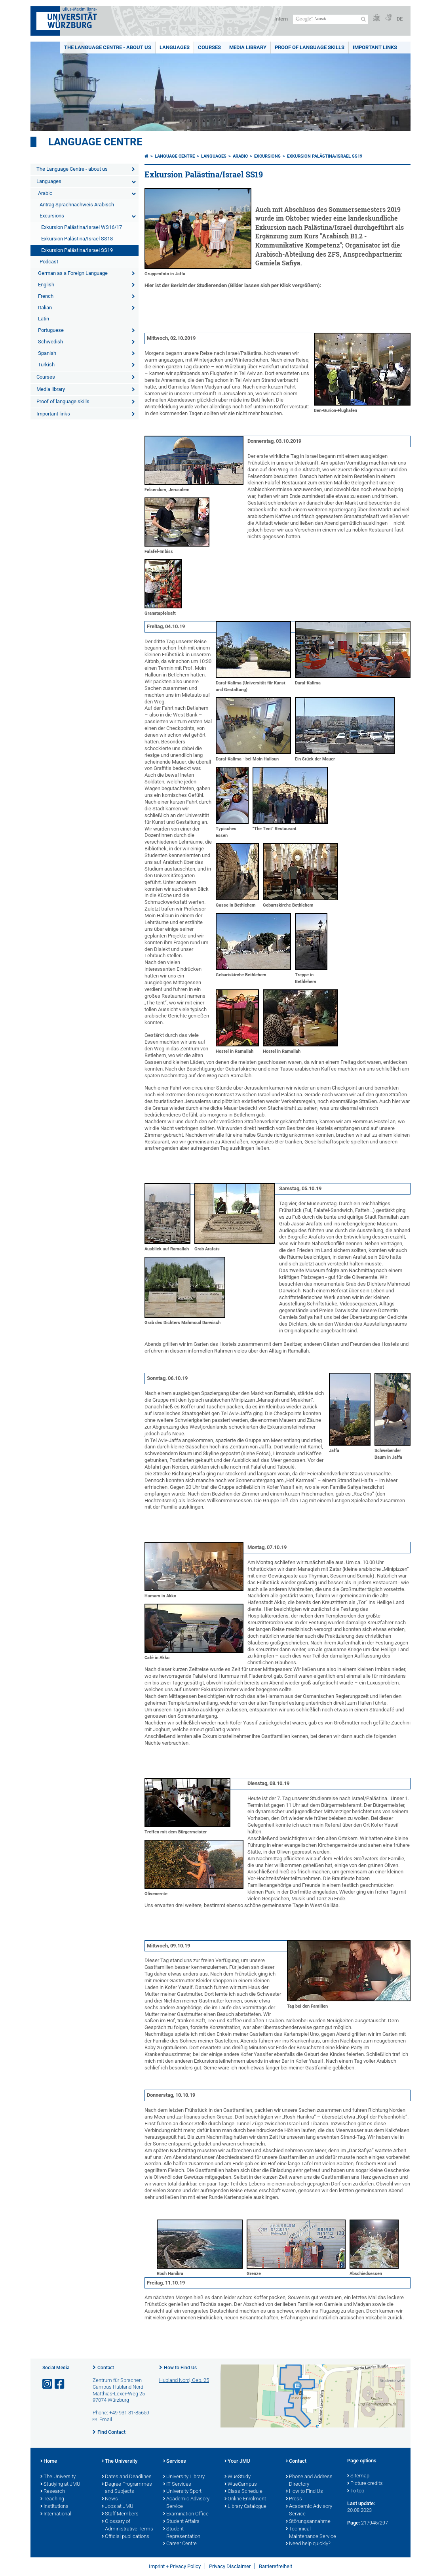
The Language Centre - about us (107, 47)
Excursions (52, 216)
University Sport (182, 2491)
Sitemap (358, 2476)
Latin (43, 319)
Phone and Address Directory (309, 2480)
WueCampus (240, 2484)
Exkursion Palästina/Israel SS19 (77, 250)
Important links (375, 47)
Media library (247, 47)
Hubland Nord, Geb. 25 (184, 2380)
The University (58, 2477)
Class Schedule (243, 2491)
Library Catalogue (245, 2506)
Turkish (46, 365)
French (45, 296)
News (110, 2499)
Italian (45, 308)
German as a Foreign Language (73, 273)
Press (294, 2499)
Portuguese (51, 330)
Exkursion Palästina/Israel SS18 (77, 239)
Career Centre (180, 2543)
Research (52, 2491)
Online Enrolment (245, 2499)
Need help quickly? (308, 2543)
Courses (209, 47)
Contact (105, 2367)
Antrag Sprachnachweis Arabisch (77, 205)
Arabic (45, 193)
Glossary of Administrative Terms (127, 2525)
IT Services (177, 2484)
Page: (353, 2523)
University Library (184, 2477)
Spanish (47, 353)
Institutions (54, 2506)
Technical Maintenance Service (311, 2533)
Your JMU (237, 2461)
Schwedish (50, 342)
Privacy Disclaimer (230, 2566)
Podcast (49, 262)
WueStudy (237, 2477)
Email (105, 2419)
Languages (175, 47)
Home (48, 2461)
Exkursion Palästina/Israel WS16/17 (81, 227)
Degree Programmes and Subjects (127, 2488)
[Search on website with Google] (330, 19)
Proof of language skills (309, 47)
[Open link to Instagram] (47, 2384)
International (55, 2514)
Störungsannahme (308, 2521)
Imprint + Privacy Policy (175, 2566)
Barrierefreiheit (275, 2566)
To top (355, 2491)
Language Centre (95, 142)
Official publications (125, 2536)
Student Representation (181, 2533)
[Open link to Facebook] (60, 2384)
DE (400, 19)
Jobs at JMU (117, 2506)
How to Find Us (180, 2367)
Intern (281, 19)
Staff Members (120, 2514)
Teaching (52, 2499)
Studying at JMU (60, 2484)
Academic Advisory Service (186, 2503)
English (46, 285)
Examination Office (186, 2514)
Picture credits (365, 2483)
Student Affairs (181, 2521)
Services (174, 2461)
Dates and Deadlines (127, 2477)
